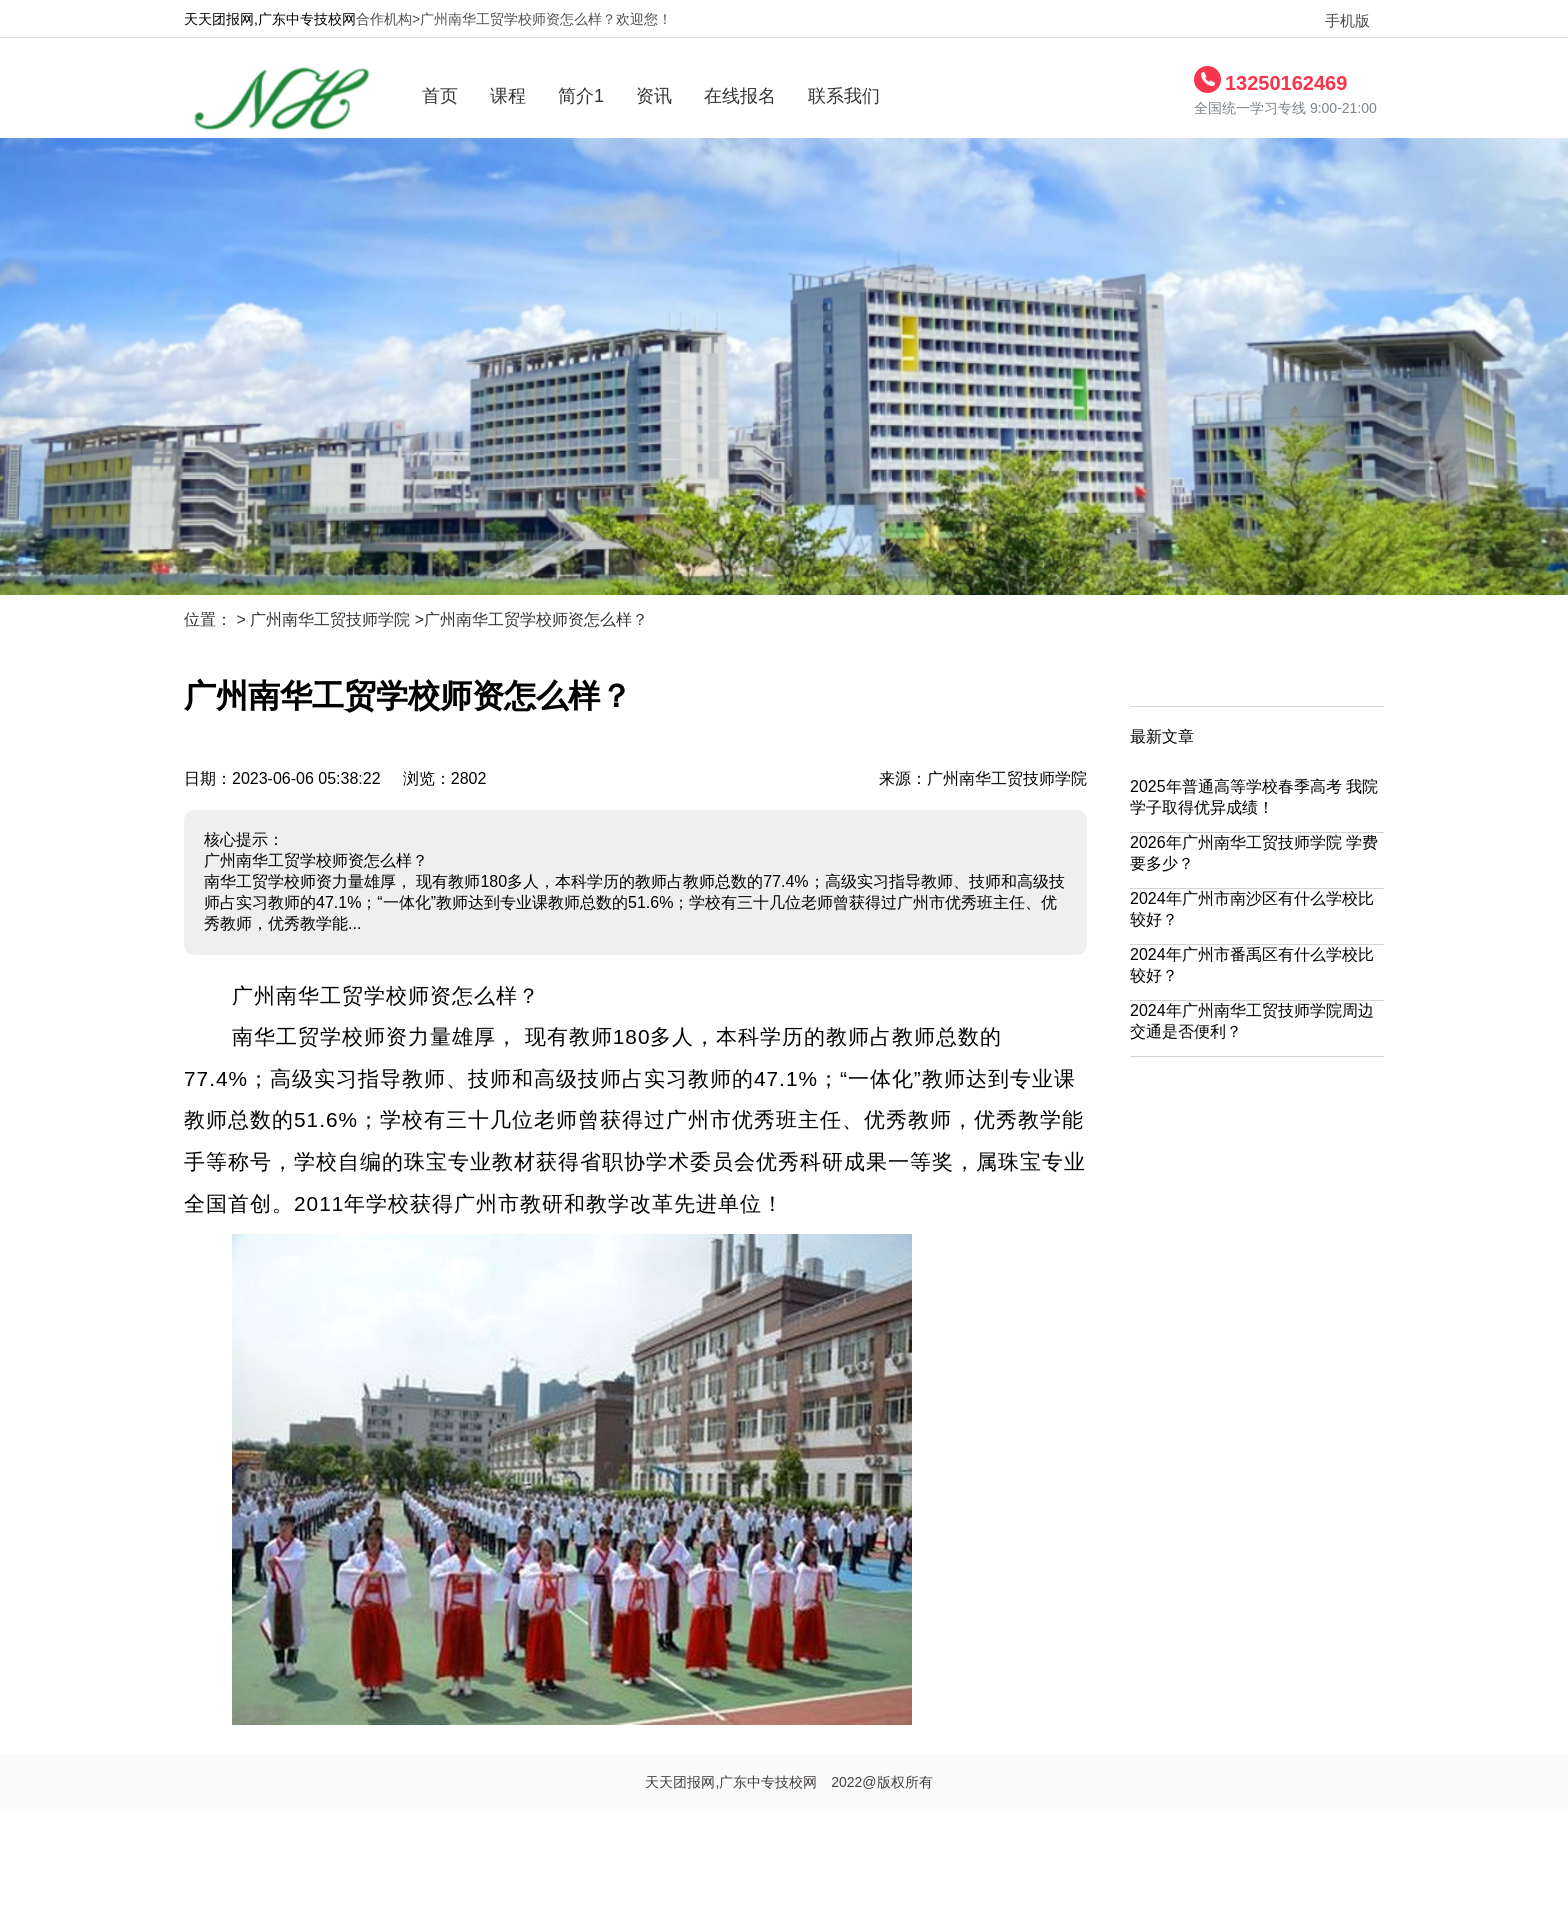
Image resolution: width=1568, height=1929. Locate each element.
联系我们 (844, 96)
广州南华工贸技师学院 (330, 619)
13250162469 (1286, 83)
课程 (508, 96)
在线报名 (740, 96)
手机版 (1339, 21)
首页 (440, 96)
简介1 (581, 96)
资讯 (654, 96)
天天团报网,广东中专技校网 (270, 19)
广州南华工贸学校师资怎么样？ (536, 619)
